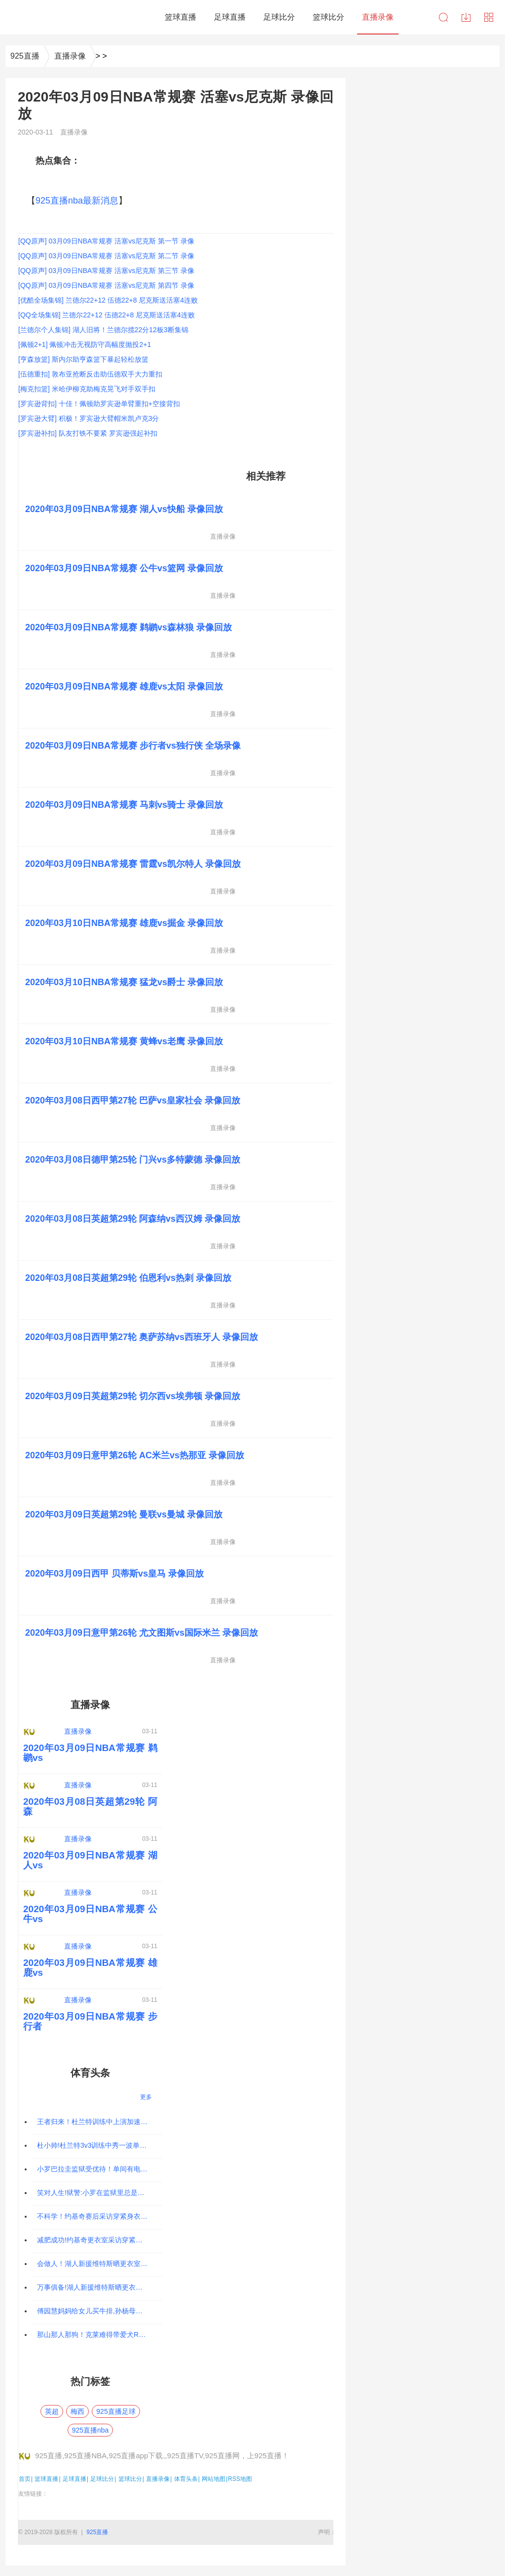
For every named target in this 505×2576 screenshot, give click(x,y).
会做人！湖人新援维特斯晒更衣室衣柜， (99, 2263)
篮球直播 (46, 2478)
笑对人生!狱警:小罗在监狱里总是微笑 (94, 2193)
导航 (488, 17)
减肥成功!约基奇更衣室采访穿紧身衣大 (96, 2240)
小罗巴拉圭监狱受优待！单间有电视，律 (99, 2169)
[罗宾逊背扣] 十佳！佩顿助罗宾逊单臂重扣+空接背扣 (99, 404)
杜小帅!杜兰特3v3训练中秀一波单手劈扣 (98, 2145)
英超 (52, 2411)
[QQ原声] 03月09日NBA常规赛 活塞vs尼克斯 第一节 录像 (106, 241)
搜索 (443, 17)
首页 (25, 2478)
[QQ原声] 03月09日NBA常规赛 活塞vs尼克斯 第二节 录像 (106, 256)
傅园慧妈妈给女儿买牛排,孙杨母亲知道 (96, 2311)
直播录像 (70, 56)
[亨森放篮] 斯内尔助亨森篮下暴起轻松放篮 (83, 359)
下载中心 (466, 17)
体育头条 (186, 2478)
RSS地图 (240, 2478)
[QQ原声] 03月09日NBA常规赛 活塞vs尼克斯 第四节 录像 (106, 285)
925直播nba (90, 2430)
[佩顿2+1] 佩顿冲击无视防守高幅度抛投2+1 (84, 344)
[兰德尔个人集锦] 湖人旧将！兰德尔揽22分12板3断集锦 (103, 330)
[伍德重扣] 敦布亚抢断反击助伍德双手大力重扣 (90, 374)
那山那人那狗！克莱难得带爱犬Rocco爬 (98, 2334)
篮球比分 (130, 2478)
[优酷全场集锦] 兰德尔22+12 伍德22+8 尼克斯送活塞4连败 (108, 300)
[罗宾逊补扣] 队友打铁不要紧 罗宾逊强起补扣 (87, 433)
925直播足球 (115, 2411)
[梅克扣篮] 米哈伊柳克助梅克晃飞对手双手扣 (86, 389)
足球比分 (102, 2478)
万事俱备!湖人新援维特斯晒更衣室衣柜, (97, 2287)
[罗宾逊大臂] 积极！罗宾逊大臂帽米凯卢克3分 (88, 418)
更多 (146, 2097)
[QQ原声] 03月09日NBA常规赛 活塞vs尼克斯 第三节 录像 (106, 271)
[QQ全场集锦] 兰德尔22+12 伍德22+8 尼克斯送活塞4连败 (106, 315)
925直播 (24, 56)
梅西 (77, 2411)
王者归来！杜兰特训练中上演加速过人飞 (99, 2122)
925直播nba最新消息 (77, 201)
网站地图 (213, 2478)
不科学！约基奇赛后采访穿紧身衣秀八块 (99, 2216)
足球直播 (74, 2478)
